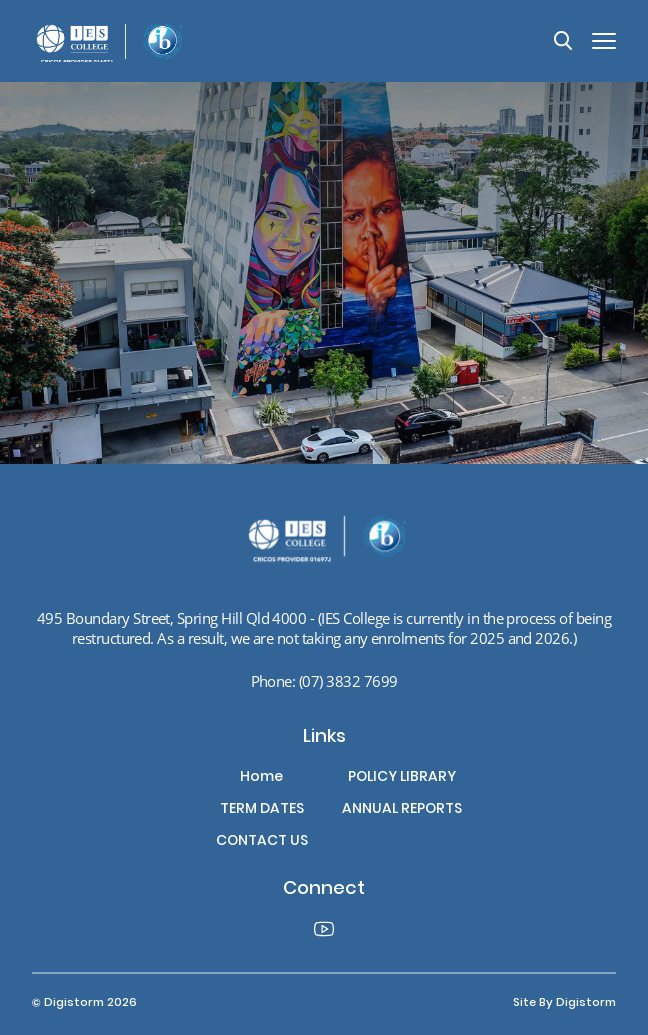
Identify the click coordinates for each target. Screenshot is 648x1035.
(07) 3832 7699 (348, 681)
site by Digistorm (564, 1003)
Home (261, 778)
